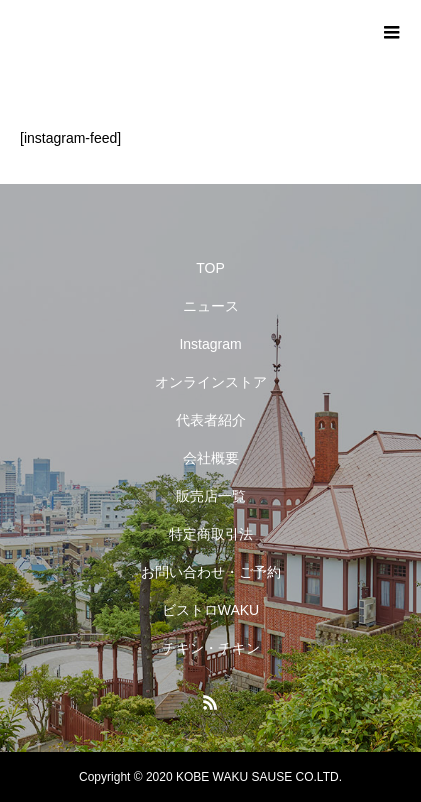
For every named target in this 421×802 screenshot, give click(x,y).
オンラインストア (211, 382)
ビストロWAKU (210, 610)
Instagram (210, 344)
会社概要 (211, 458)
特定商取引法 (211, 534)
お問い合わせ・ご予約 (211, 572)
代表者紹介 (211, 420)
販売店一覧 (211, 496)
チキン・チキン (211, 648)
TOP (210, 268)
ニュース (211, 306)
